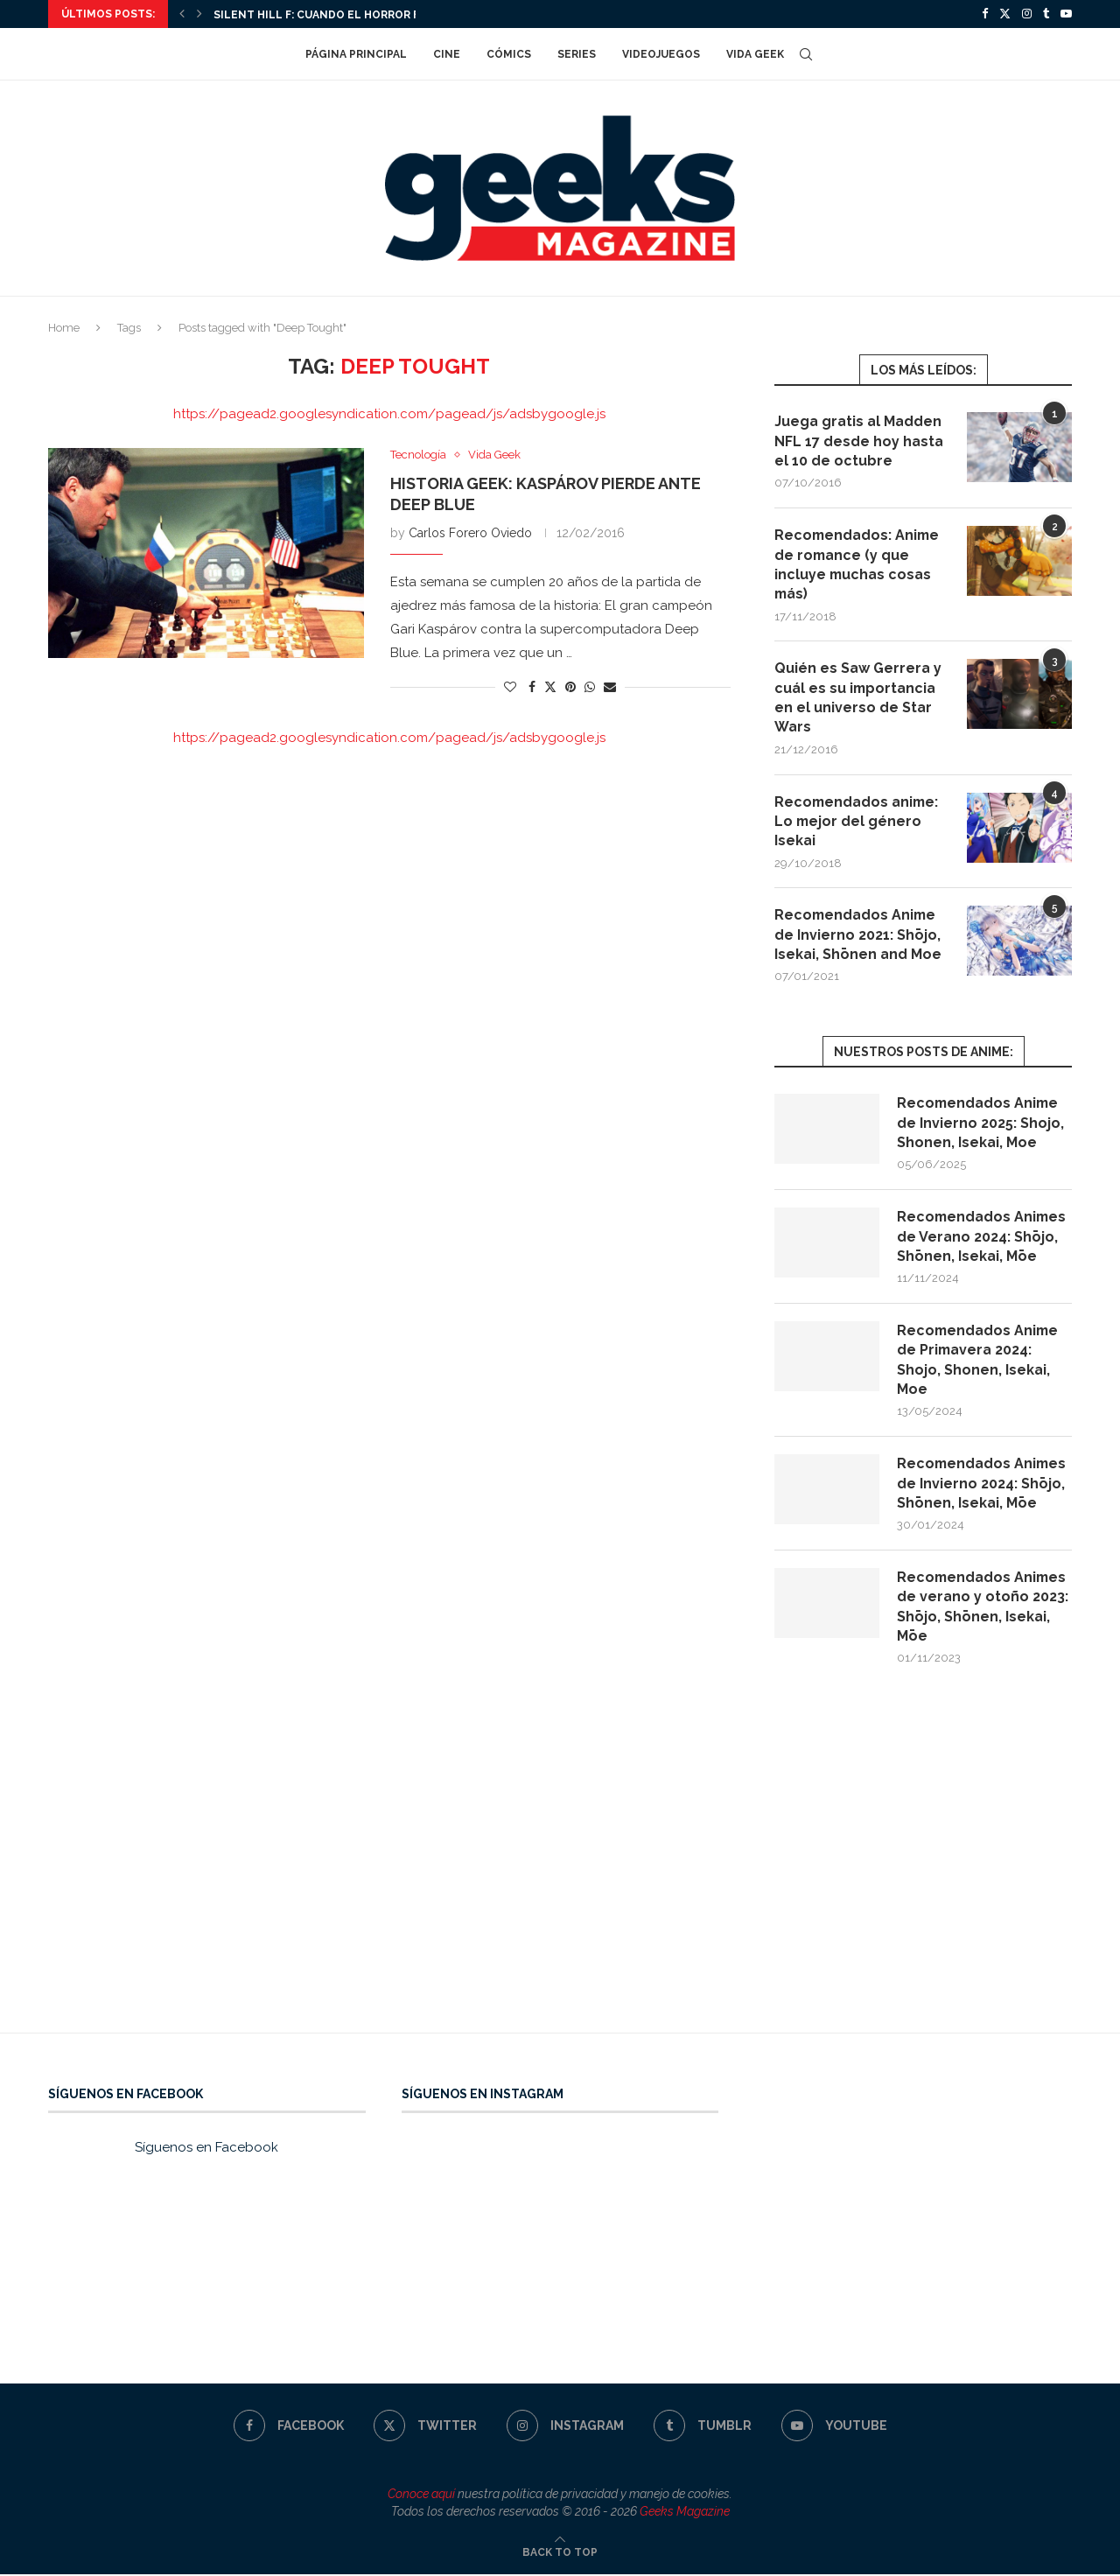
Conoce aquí (421, 2495)
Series (576, 54)
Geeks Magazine (685, 2512)
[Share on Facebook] (532, 687)
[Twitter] (1005, 14)
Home (64, 327)
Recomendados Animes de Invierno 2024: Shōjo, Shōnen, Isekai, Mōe (983, 1485)
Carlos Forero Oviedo (470, 533)
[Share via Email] (610, 687)
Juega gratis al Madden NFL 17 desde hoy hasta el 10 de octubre (858, 441)
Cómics (508, 54)
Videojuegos (661, 54)
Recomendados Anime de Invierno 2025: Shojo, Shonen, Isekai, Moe (980, 1124)
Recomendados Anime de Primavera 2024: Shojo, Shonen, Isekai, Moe (979, 1360)
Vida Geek (755, 54)
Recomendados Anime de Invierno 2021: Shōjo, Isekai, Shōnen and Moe (858, 935)
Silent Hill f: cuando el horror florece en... (352, 15)
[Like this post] (510, 687)
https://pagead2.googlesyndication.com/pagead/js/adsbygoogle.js (389, 414)
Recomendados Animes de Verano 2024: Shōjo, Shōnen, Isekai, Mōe (983, 1237)
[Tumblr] (1046, 14)
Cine (446, 54)
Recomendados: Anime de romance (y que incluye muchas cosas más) (858, 564)
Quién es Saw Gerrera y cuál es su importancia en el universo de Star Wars (858, 698)
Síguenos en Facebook (206, 2149)
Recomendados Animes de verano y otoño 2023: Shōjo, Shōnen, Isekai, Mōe (983, 1607)
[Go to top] (560, 2553)
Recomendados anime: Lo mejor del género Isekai (858, 822)
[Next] (199, 14)
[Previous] (182, 14)
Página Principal (356, 54)
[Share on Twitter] (550, 686)
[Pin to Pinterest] (570, 687)
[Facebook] (985, 14)
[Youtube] (1066, 14)
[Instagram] (1027, 14)
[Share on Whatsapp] (589, 687)
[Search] (806, 54)
